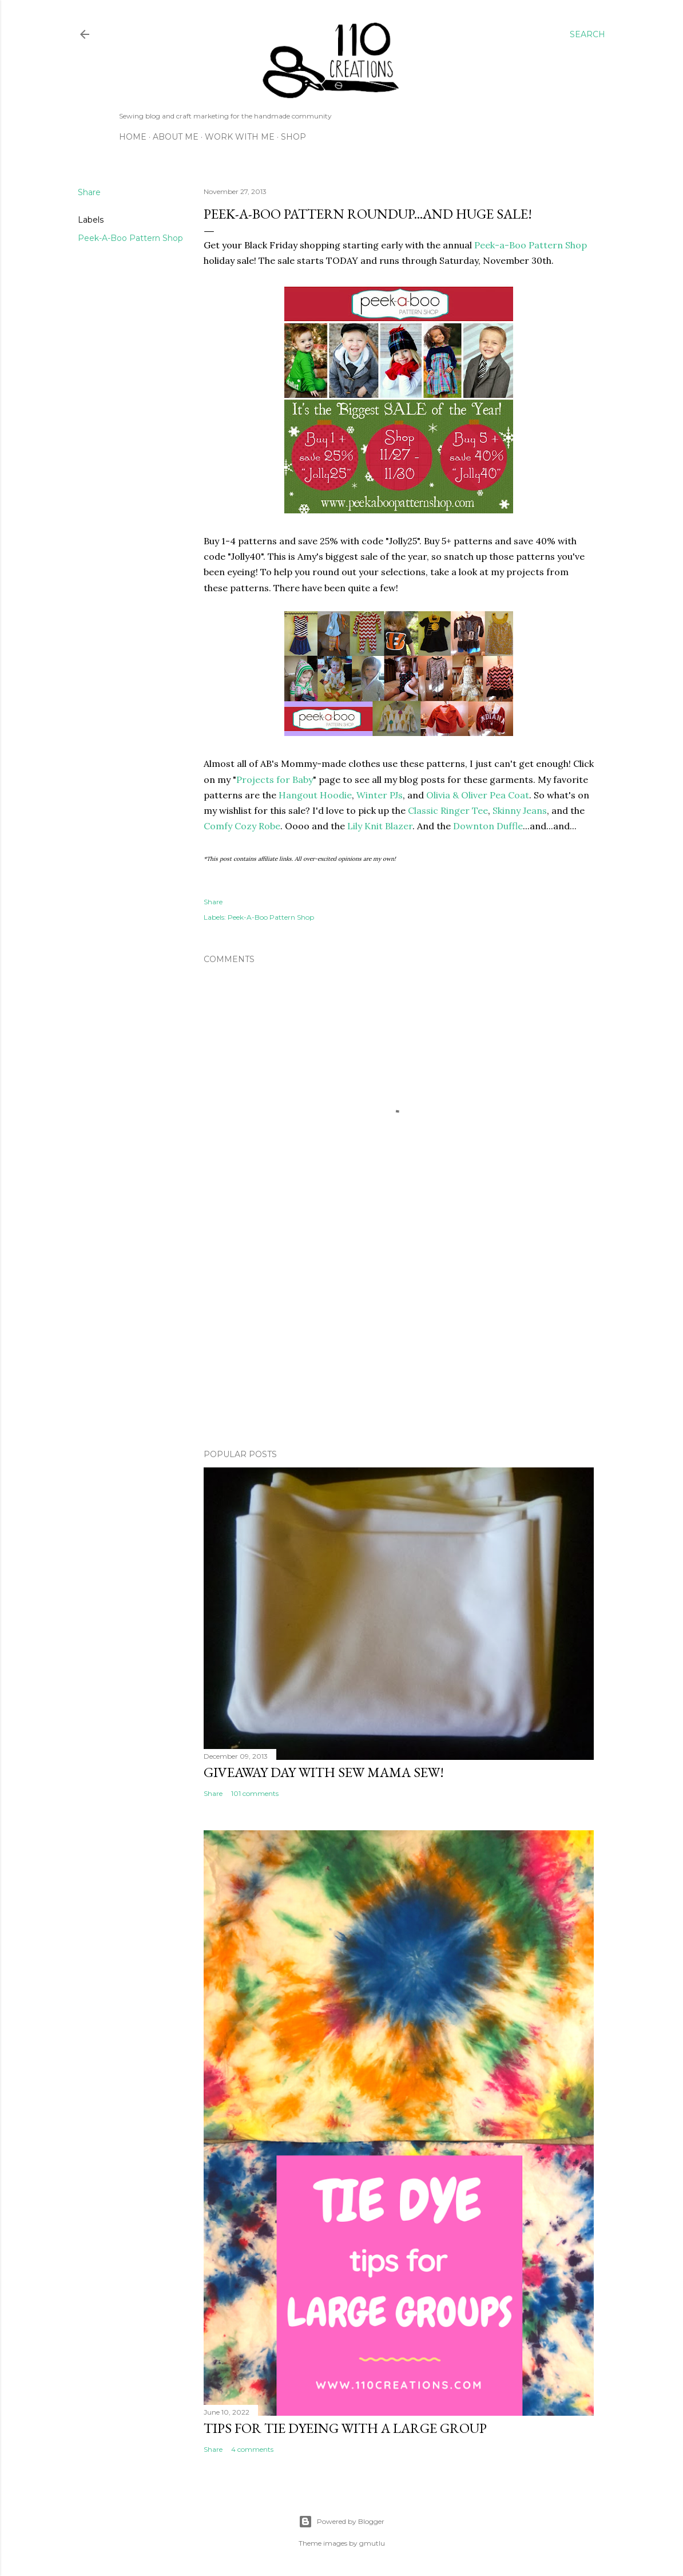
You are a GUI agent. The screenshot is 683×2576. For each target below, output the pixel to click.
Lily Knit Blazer (379, 826)
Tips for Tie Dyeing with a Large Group (345, 2428)
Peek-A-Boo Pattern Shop (130, 238)
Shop (293, 137)
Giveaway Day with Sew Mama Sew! (324, 1772)
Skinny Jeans (520, 810)
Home (132, 137)
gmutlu (372, 2543)
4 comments (252, 2449)
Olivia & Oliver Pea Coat (477, 795)
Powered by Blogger (341, 2521)
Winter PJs (379, 795)
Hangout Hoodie (315, 795)
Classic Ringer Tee (448, 810)
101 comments (255, 1793)
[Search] (587, 34)
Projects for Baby (274, 779)
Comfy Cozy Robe (242, 826)
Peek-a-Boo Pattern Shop (530, 245)
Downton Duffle (488, 826)
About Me (175, 137)
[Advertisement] (399, 1340)
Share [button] (89, 192)
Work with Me (240, 137)
